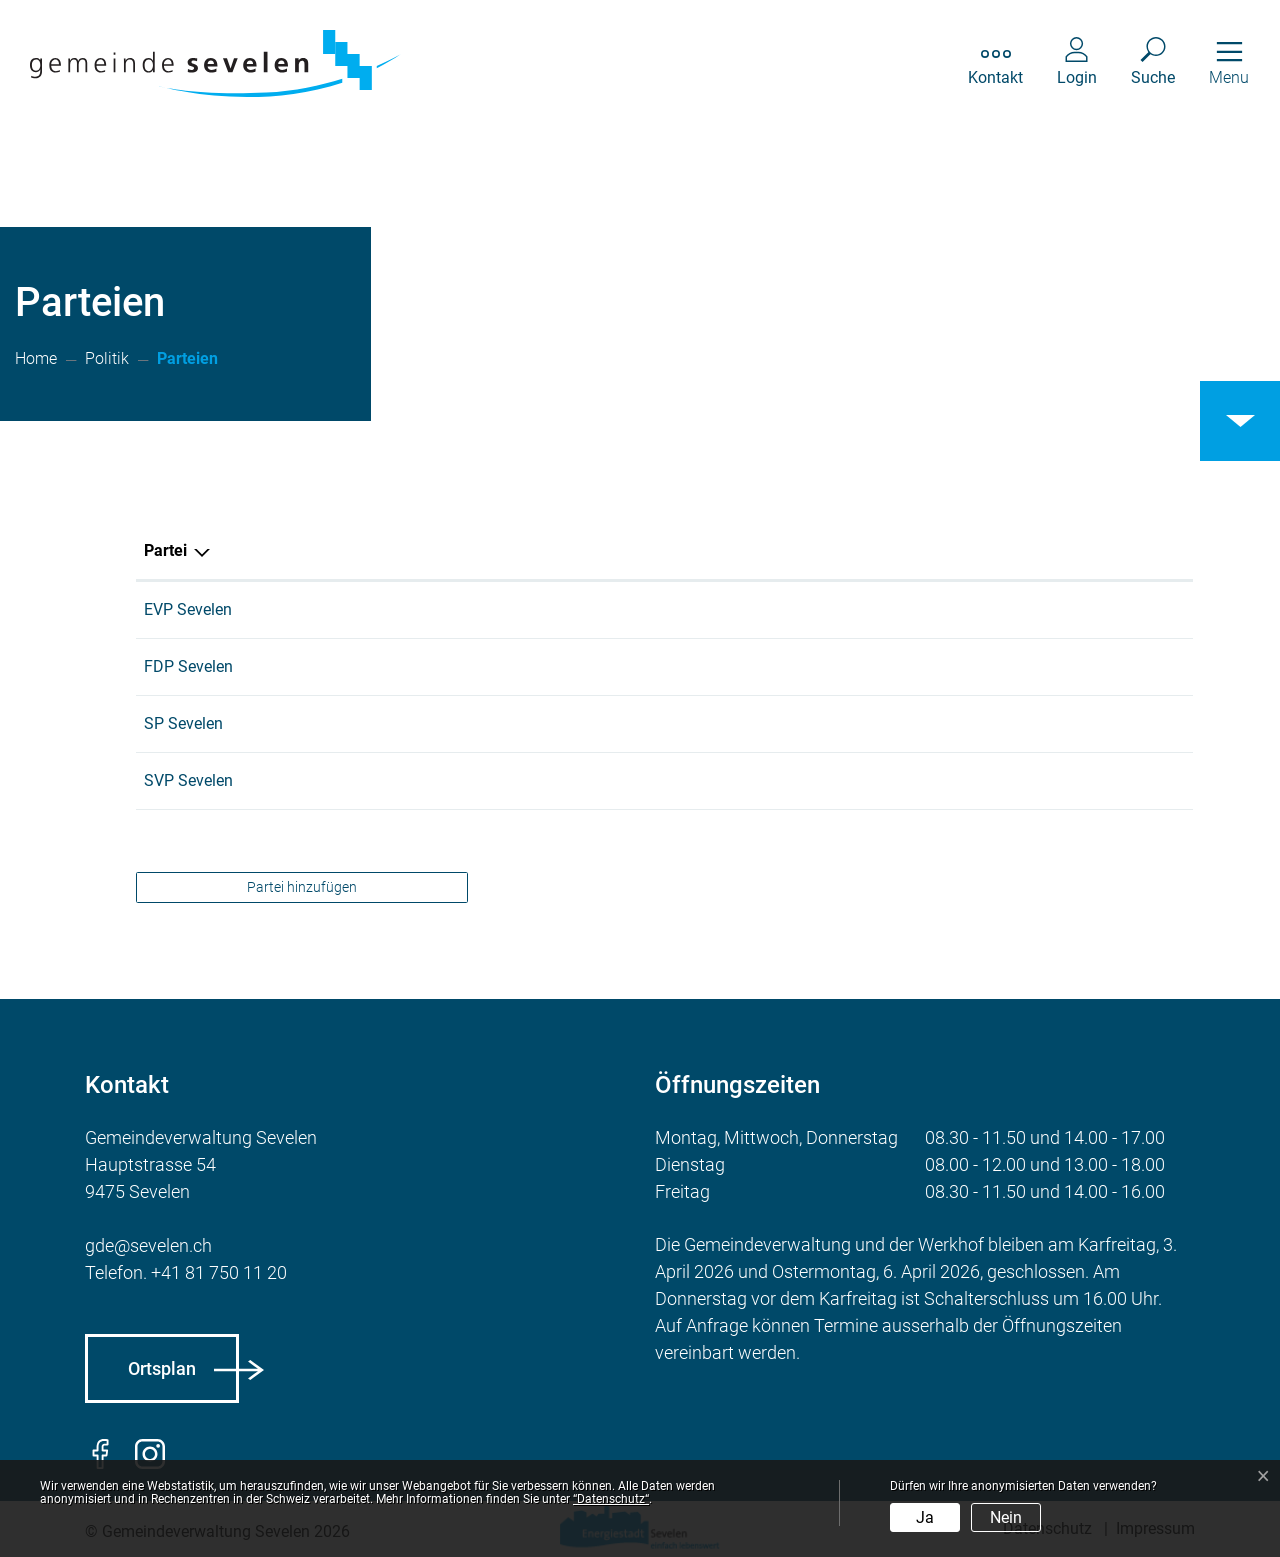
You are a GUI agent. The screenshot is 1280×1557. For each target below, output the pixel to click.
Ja (925, 1517)
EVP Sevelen (188, 609)
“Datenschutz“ (611, 1499)
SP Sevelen (183, 723)
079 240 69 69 (452, 666)
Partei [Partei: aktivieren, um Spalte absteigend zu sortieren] (165, 550)
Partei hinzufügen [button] (302, 887)
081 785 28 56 (452, 723)
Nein (1006, 1517)
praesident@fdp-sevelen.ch (788, 666)
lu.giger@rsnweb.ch (762, 780)
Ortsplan (162, 1368)
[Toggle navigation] (1229, 63)
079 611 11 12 (452, 780)
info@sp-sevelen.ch (761, 723)
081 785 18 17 (452, 609)
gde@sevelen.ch (148, 1245)
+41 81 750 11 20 (219, 1272)
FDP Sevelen (188, 666)
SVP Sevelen (188, 780)
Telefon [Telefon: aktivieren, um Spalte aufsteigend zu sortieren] (428, 550)
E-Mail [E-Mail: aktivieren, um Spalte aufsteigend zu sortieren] (716, 550)
